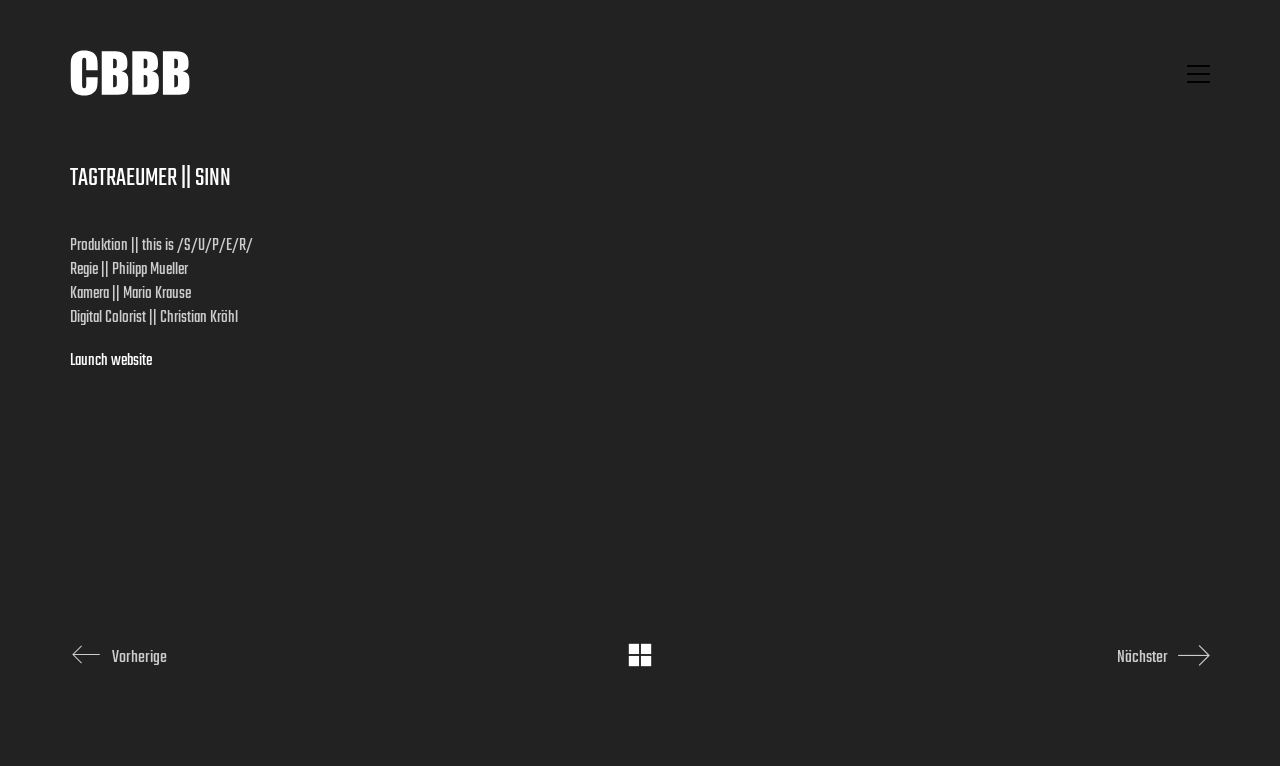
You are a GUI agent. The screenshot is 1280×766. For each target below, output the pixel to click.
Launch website (111, 361)
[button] (1198, 74)
